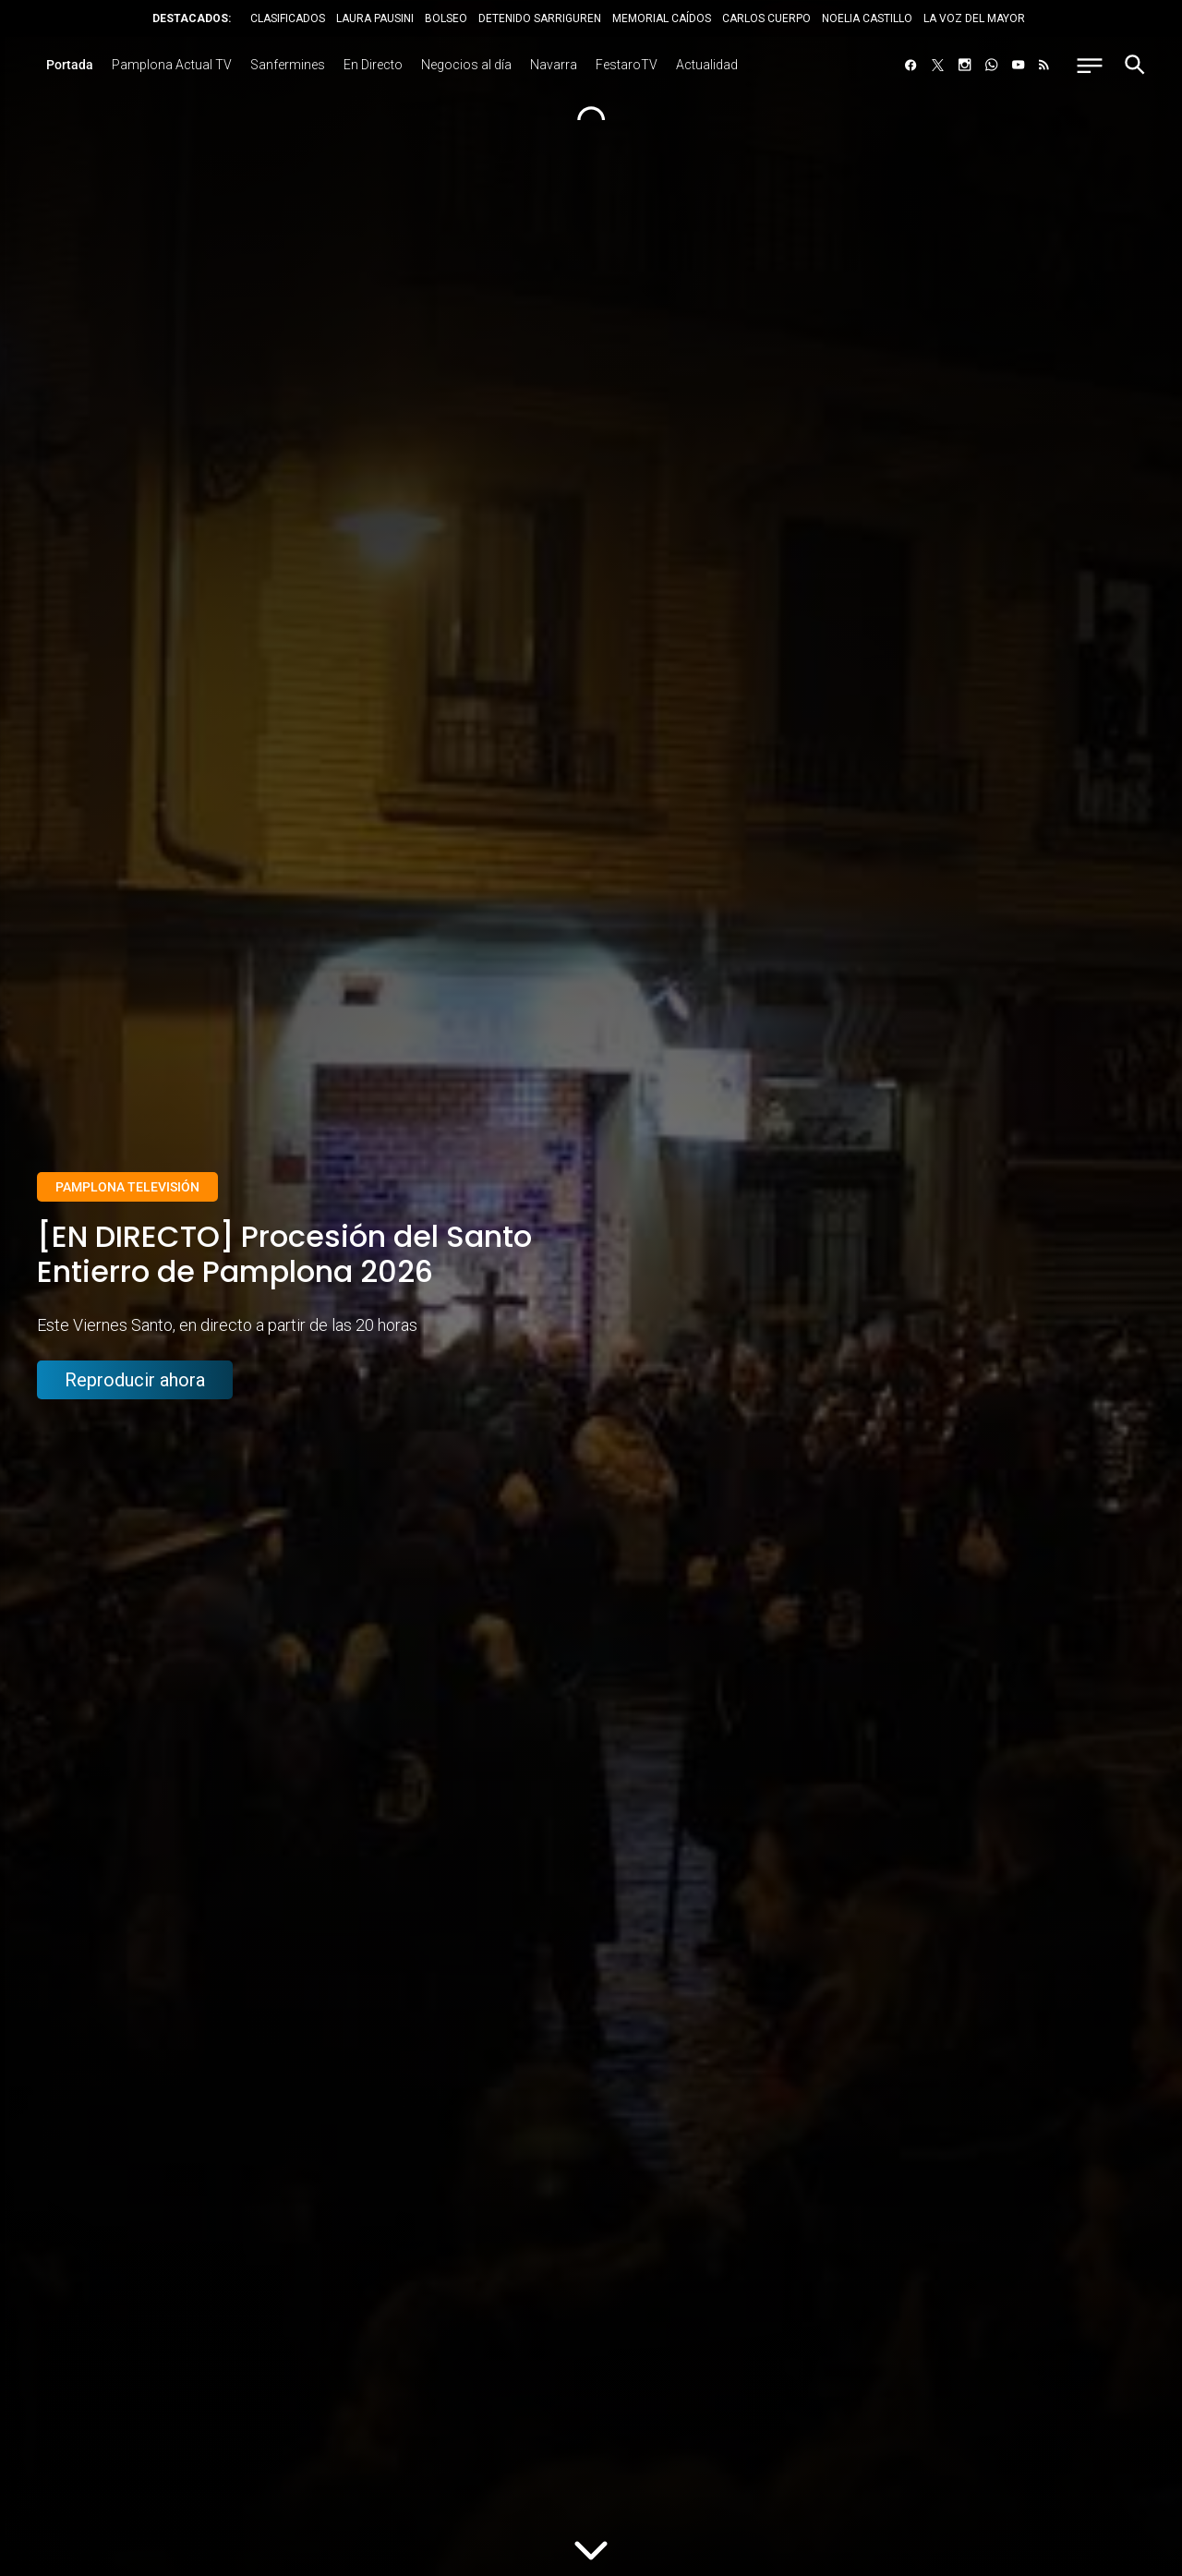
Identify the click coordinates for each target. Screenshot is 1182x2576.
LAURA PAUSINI (375, 18)
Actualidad (707, 64)
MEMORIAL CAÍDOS (661, 18)
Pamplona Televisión (127, 1186)
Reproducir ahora (135, 1382)
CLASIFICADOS (287, 18)
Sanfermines (287, 64)
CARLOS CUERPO (766, 18)
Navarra (553, 64)
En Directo (373, 64)
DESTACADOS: (191, 18)
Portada (69, 64)
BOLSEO (446, 18)
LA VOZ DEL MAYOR (974, 18)
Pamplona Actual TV (172, 64)
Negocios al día (466, 64)
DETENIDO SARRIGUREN (539, 18)
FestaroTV (626, 64)
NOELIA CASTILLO (867, 18)
